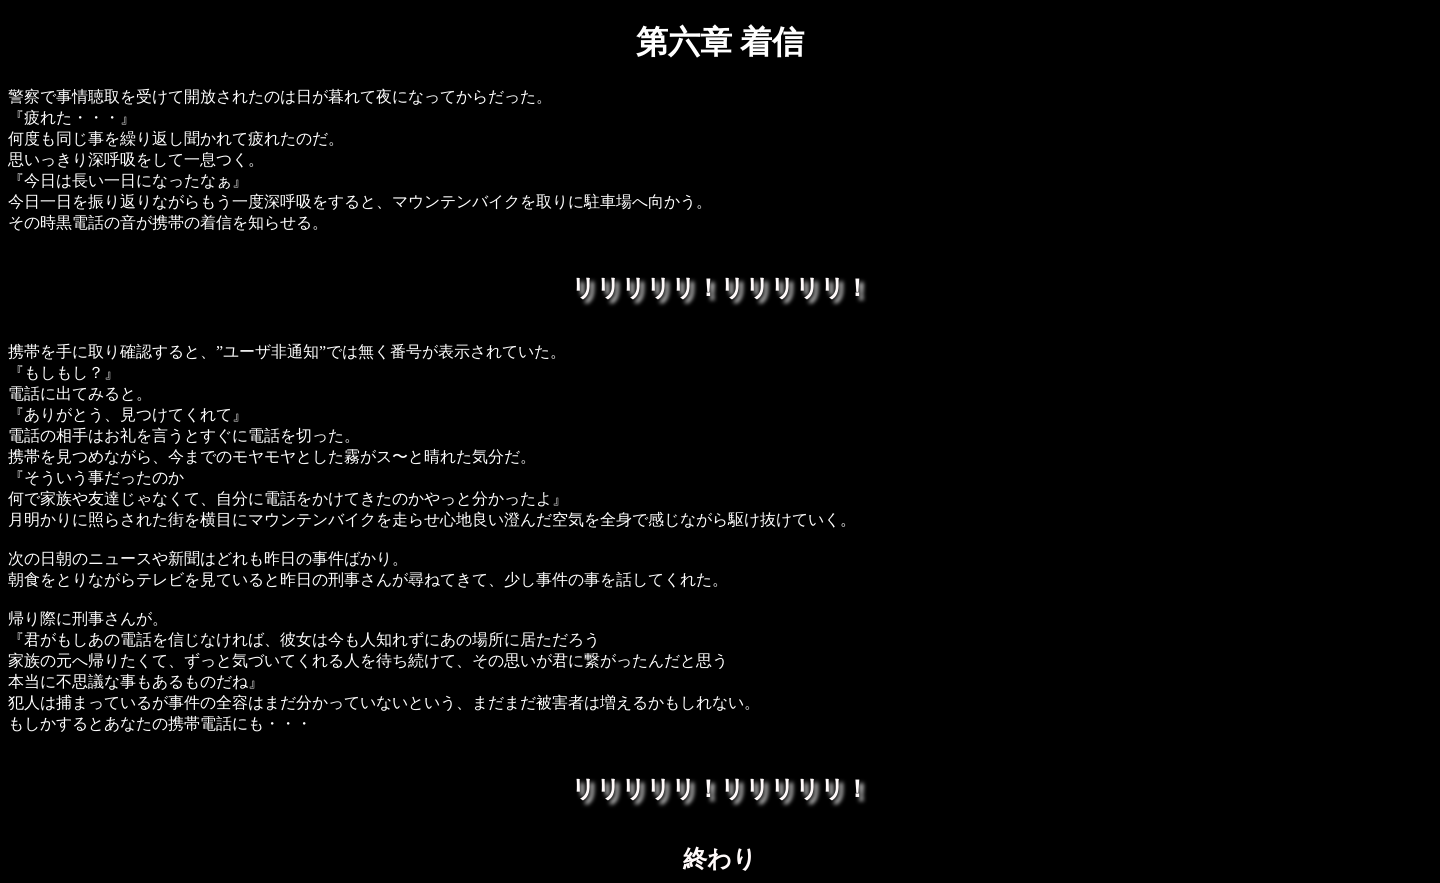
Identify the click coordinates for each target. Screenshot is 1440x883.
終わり (720, 859)
